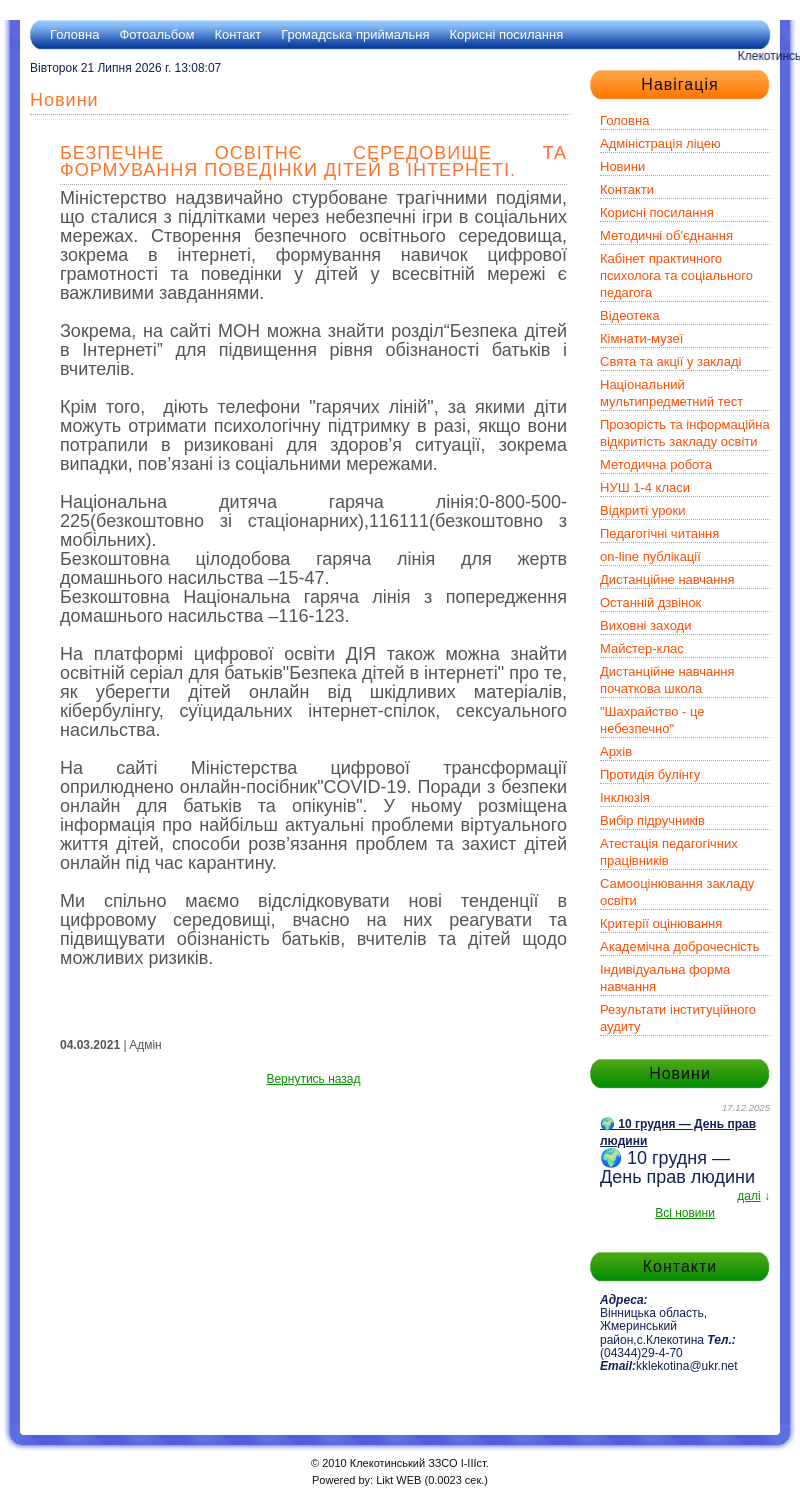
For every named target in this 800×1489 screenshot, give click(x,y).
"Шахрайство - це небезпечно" (652, 720)
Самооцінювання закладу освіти (677, 892)
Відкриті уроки (643, 510)
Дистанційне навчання (667, 579)
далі (748, 1196)
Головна (74, 34)
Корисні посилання (506, 34)
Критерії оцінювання (661, 923)
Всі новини (685, 1213)
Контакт (237, 34)
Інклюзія (625, 797)
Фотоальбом (156, 34)
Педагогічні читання (659, 533)
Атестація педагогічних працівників (669, 852)
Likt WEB (398, 1480)
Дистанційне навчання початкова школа (667, 680)
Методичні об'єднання (666, 235)
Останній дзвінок (650, 602)
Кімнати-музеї (641, 338)
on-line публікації (650, 556)
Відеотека (630, 315)
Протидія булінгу (650, 774)
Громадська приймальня (355, 34)
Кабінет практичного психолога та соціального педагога (676, 275)
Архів (616, 751)
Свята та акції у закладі (670, 361)
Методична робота (656, 464)
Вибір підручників (652, 820)
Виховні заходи (645, 625)
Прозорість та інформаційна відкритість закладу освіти (685, 433)
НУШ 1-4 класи (645, 487)
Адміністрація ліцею (660, 143)
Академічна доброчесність (680, 946)
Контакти (627, 189)
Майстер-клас (642, 648)
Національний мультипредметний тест (671, 393)
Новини (622, 166)
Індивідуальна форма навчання (665, 978)
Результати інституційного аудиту (678, 1018)
